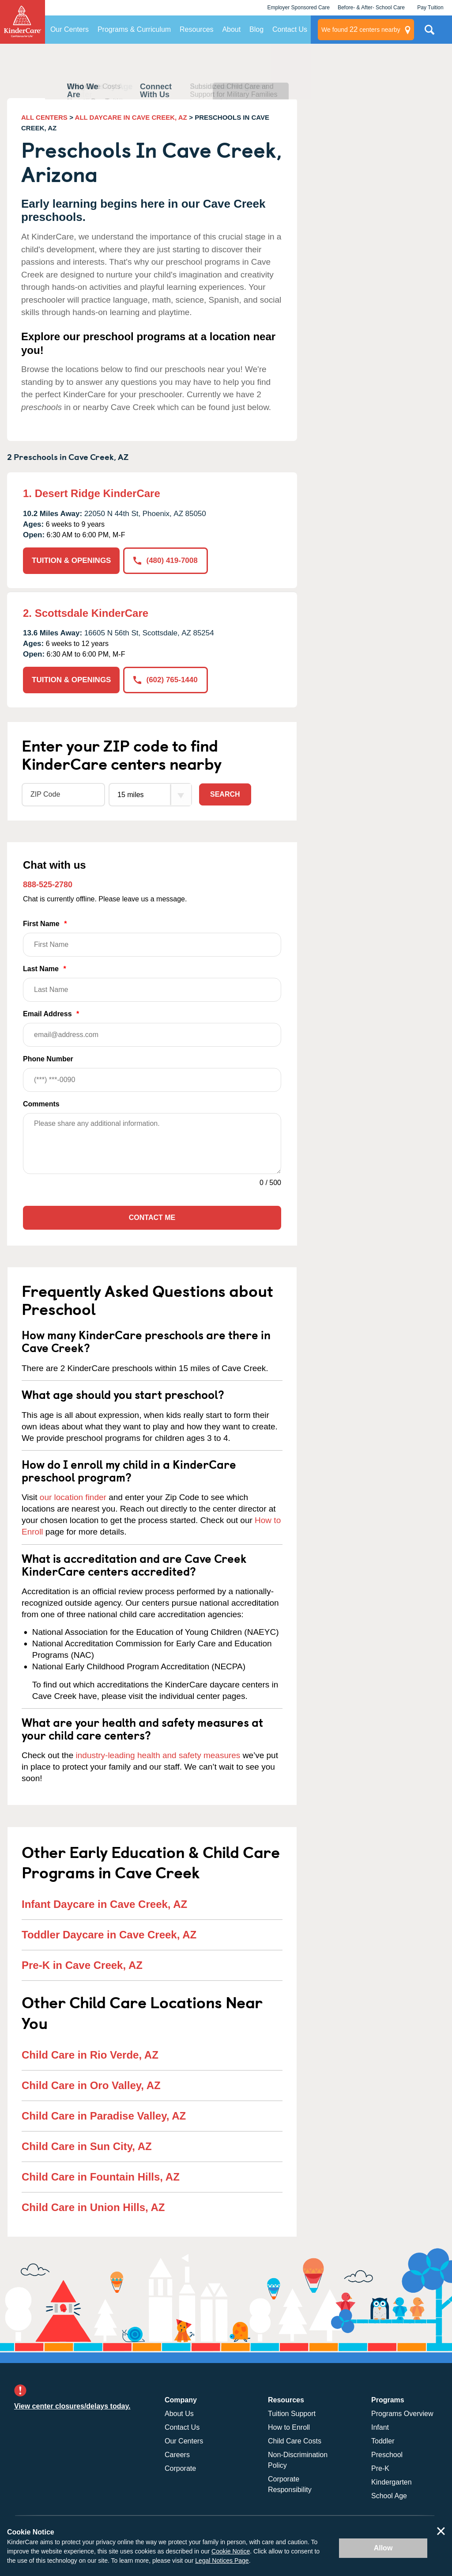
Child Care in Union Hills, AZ (93, 2207)
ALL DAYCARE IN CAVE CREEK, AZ (131, 117)
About (231, 29)
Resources (196, 29)
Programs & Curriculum (134, 29)
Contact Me (152, 1217)
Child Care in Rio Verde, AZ (90, 2055)
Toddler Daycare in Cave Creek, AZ (109, 1935)
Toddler (382, 2441)
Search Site (429, 33)
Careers (177, 2454)
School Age (389, 2496)
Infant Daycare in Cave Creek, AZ (104, 1904)
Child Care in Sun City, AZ (87, 2146)
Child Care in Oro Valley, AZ (91, 2085)
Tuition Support (292, 2413)
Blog (256, 29)
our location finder (73, 1497)
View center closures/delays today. (72, 2406)
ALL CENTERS (44, 117)
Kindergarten (391, 2482)
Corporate (180, 2468)
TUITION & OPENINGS (71, 560)
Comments (41, 1104)
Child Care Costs (294, 2441)
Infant (380, 2427)
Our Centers (69, 29)
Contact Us (289, 29)
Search (225, 794)
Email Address (152, 1028)
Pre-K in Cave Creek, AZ (82, 1965)
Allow (383, 2548)
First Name (152, 938)
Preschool (387, 2454)
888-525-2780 (47, 884)
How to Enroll (289, 2427)
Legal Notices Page (222, 2560)
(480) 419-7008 (165, 560)
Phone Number (152, 1073)
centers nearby (360, 29)
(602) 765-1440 (165, 680)
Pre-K (380, 2468)
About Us (179, 2413)
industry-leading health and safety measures (158, 1755)
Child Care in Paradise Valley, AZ (104, 2116)
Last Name (152, 983)
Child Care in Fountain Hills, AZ (101, 2177)
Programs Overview (402, 2413)
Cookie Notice (230, 2551)
